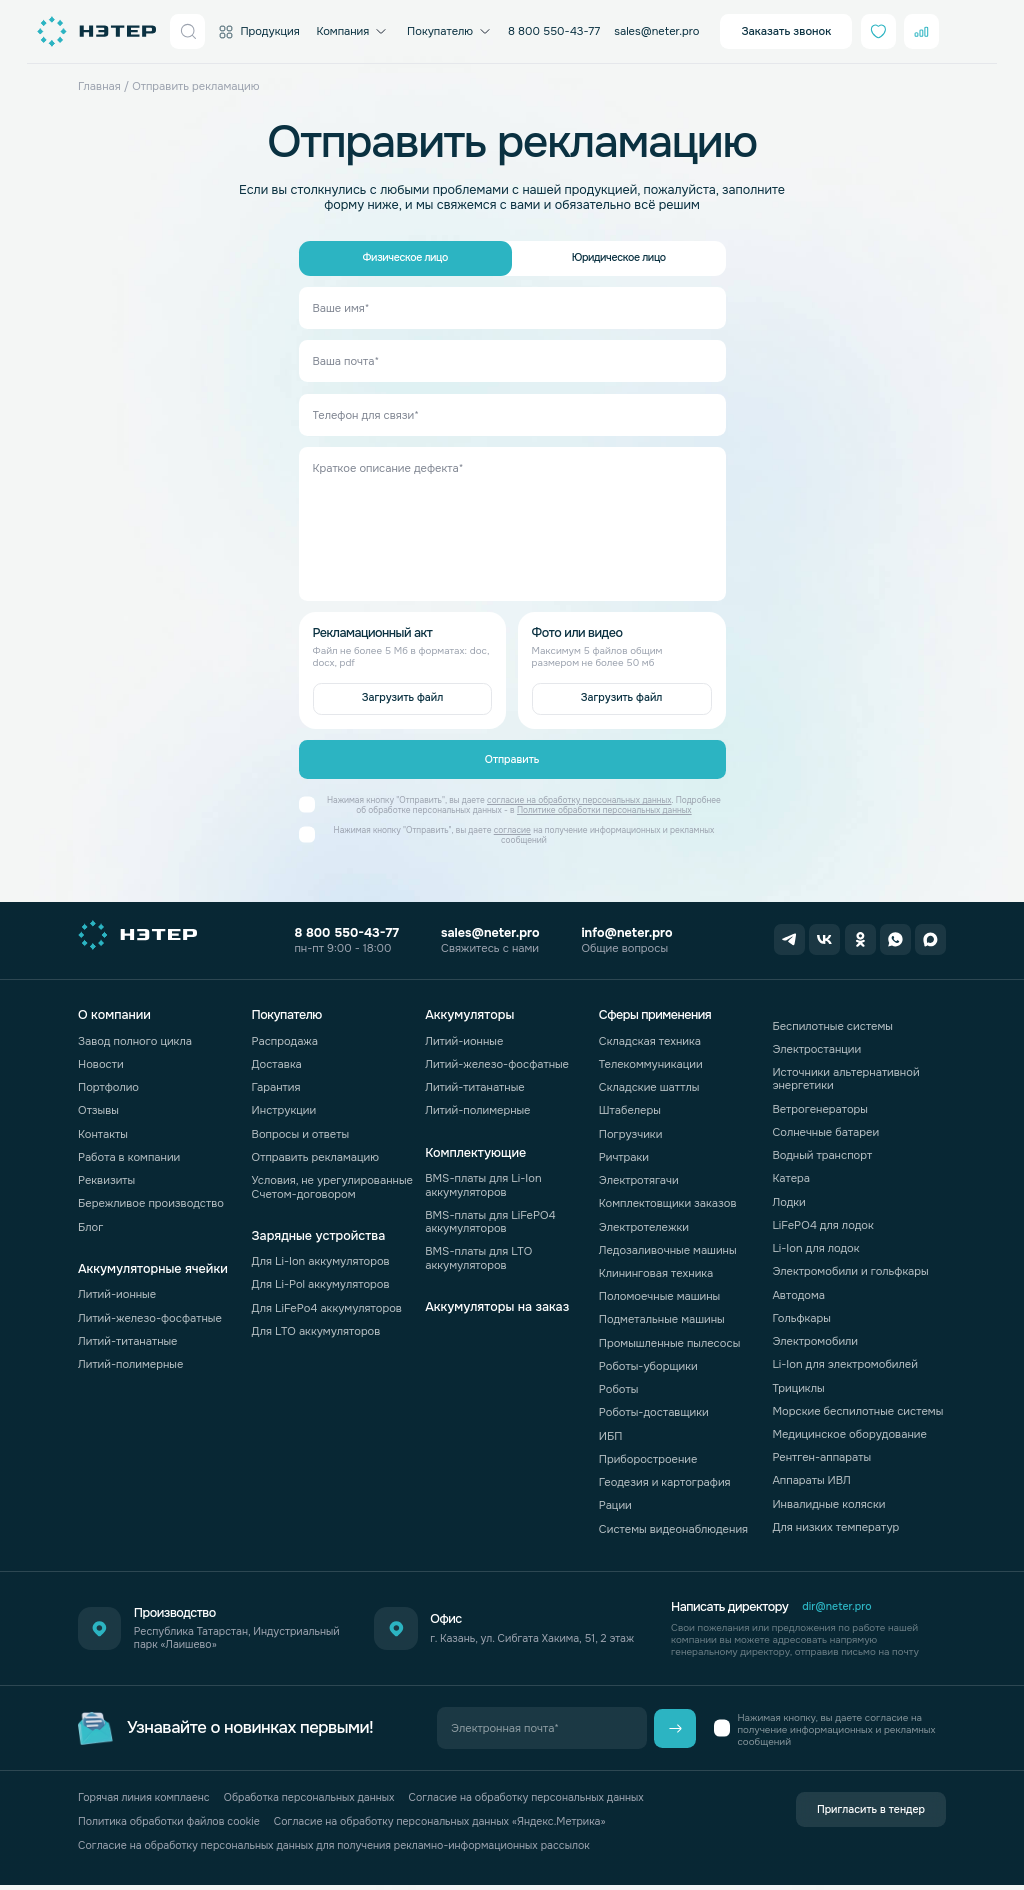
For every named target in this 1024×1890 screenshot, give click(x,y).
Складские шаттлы (649, 1081)
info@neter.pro (620, 934)
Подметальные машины (662, 1314)
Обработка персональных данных (321, 1793)
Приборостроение (648, 1453)
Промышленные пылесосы (669, 1337)
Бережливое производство (151, 1198)
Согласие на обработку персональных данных (549, 1793)
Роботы (619, 1383)
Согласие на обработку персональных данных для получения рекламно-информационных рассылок (348, 1848)
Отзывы (98, 1105)
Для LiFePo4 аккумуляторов (327, 1302)
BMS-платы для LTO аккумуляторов (478, 1252)
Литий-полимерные (130, 1358)
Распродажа (285, 1035)
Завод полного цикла (135, 1035)
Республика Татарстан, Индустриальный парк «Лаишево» (231, 1633)
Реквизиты (106, 1174)
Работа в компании (129, 1151)
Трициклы (798, 1382)
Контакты (103, 1128)
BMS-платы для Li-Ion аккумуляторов (483, 1178)
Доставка (277, 1058)
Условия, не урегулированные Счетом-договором (332, 1180)
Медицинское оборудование (849, 1428)
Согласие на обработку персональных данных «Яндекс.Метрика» (459, 1820)
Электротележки (644, 1221)
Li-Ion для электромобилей (845, 1359)
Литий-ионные (117, 1289)
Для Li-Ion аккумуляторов (321, 1256)
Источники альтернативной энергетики (845, 1072)
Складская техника (650, 1035)
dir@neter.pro (838, 1601)
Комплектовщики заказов (668, 1198)
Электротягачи (639, 1174)
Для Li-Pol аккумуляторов (321, 1279)
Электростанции (816, 1043)
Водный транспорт (822, 1149)
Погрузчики (631, 1128)
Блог (90, 1221)
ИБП (611, 1430)
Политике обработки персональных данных (604, 816)
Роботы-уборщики (648, 1360)
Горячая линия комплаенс (147, 1793)
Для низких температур (835, 1521)
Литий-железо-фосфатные (150, 1312)
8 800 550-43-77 (554, 31)
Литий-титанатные (128, 1335)
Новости (101, 1058)
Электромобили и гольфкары (850, 1266)
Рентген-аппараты (821, 1452)
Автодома (798, 1289)
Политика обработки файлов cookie (174, 1820)
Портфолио (108, 1081)
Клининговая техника (656, 1267)
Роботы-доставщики (654, 1407)
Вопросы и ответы (300, 1128)
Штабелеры (630, 1105)
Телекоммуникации (651, 1058)
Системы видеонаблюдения (673, 1523)
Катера (791, 1173)
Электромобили (815, 1335)
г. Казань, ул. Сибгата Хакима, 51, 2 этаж (530, 1633)
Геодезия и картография (665, 1476)
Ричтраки (624, 1151)
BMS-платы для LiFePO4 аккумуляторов (490, 1215)
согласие (512, 836)
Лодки (788, 1196)
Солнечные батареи (825, 1126)
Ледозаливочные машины (668, 1244)
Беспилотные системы (832, 1020)
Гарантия (276, 1081)
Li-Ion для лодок (815, 1242)
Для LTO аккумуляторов (316, 1325)
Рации (615, 1500)
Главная (99, 86)
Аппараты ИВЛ (811, 1475)
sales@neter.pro (656, 31)
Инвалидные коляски (828, 1498)
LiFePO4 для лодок (822, 1219)
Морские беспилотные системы (857, 1405)
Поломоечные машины (659, 1291)
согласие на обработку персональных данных (579, 806)
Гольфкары (801, 1312)
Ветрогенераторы (820, 1103)
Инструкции (284, 1105)
